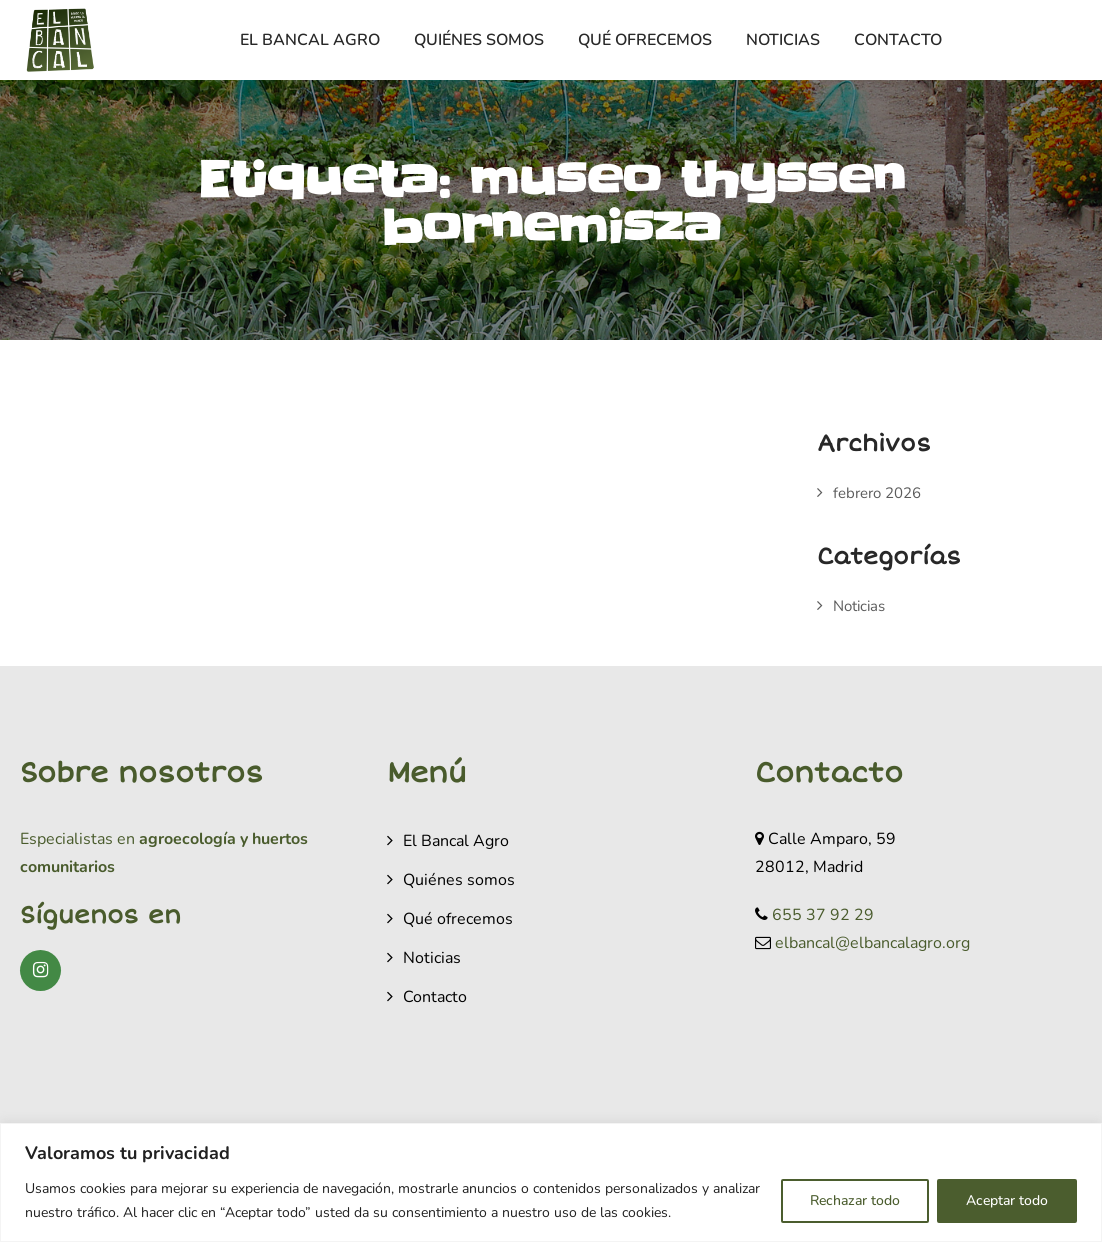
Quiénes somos (479, 40)
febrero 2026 (877, 493)
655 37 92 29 (823, 915)
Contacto (898, 40)
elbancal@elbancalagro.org (872, 943)
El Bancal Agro (310, 40)
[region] (551, 1182)
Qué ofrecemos (645, 40)
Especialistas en (77, 839)
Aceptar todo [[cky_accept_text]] (1007, 1200)
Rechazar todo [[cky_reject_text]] (855, 1200)
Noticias (783, 40)
